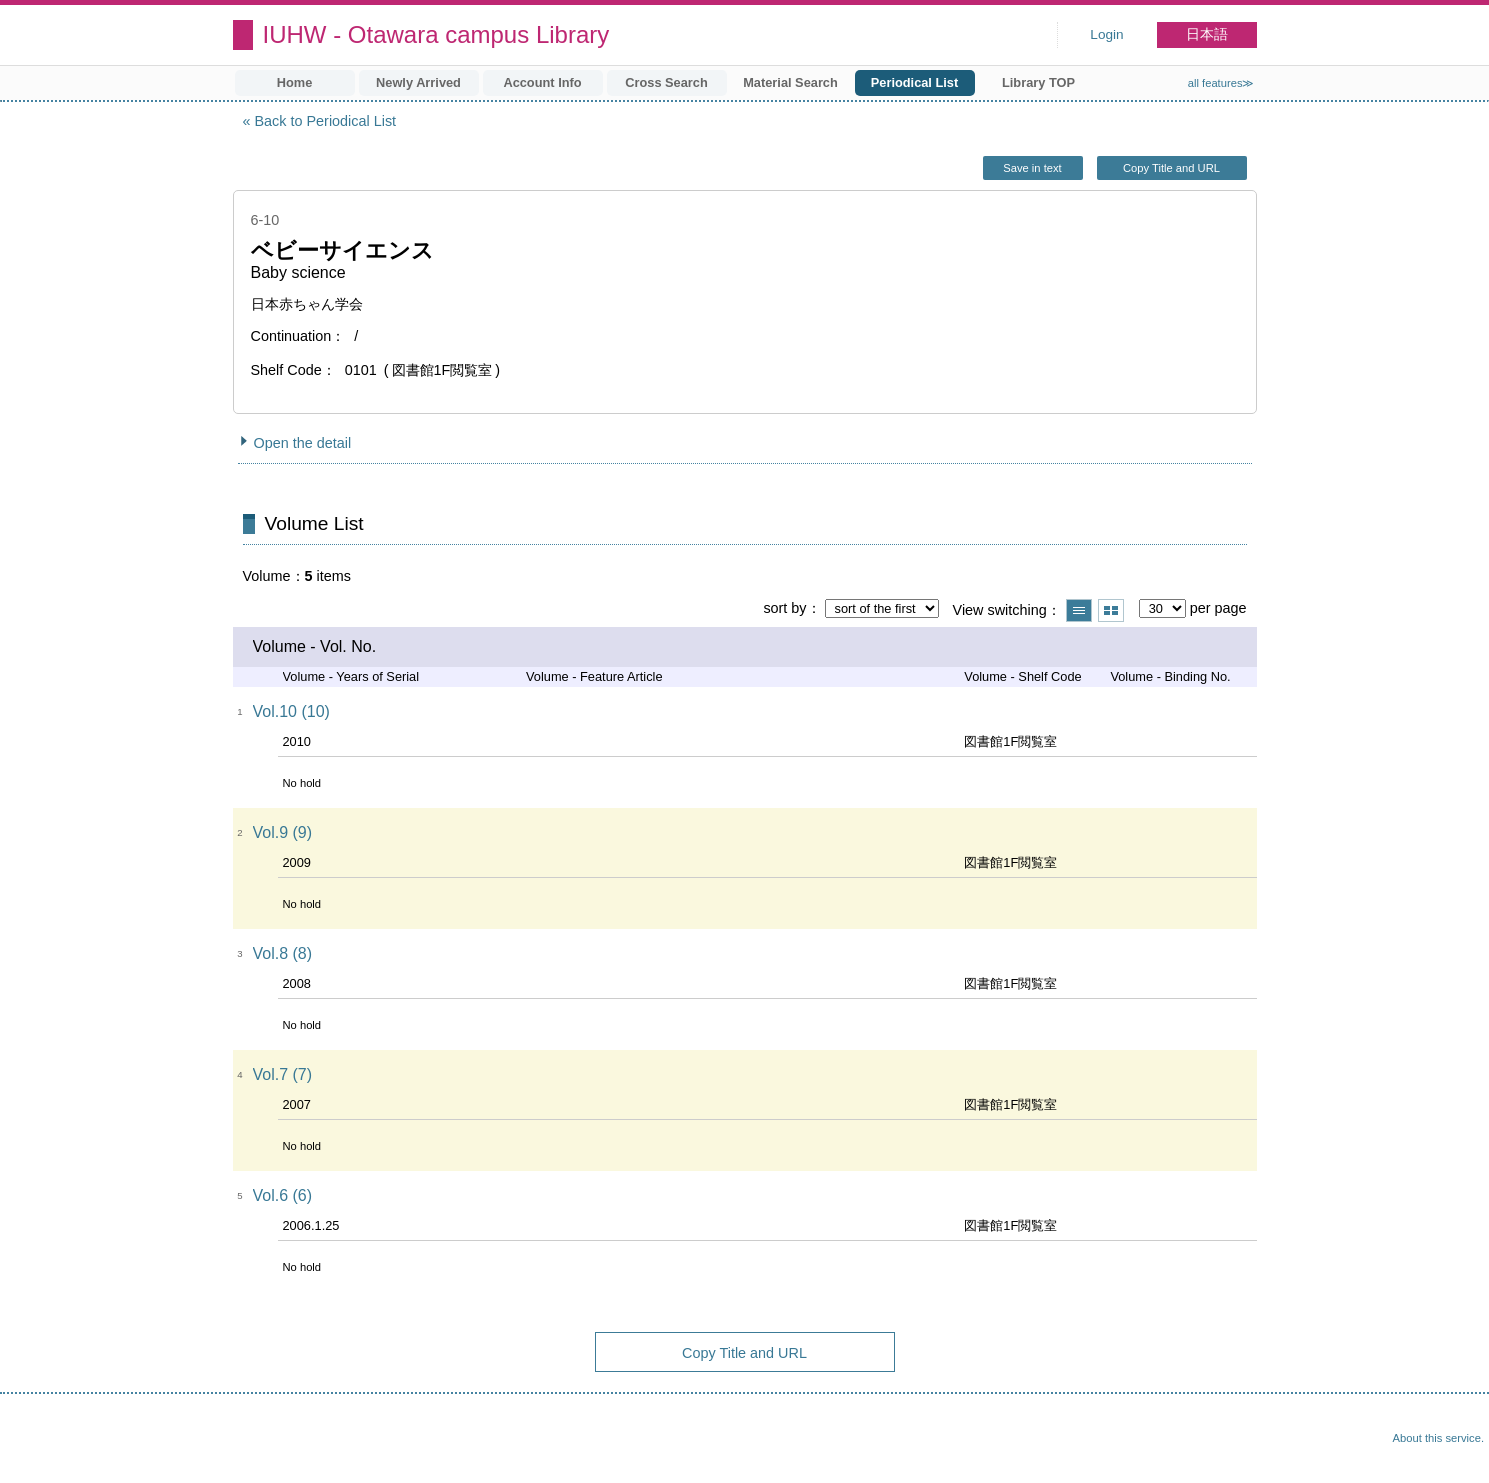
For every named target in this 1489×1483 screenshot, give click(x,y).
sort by (784, 608)
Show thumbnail (1111, 610)
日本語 (1207, 34)
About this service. (1438, 1438)
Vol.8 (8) (283, 953)
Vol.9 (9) (283, 832)
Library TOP (1038, 82)
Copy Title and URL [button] (1171, 168)
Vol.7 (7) (283, 1074)
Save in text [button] (1032, 168)
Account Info (542, 82)
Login (1106, 34)
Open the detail (303, 443)
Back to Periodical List (326, 121)
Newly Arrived (418, 82)
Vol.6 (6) (283, 1195)
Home (295, 82)
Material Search (790, 82)
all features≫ (1221, 83)
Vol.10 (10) (291, 711)
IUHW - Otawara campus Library (436, 34)
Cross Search (666, 82)
